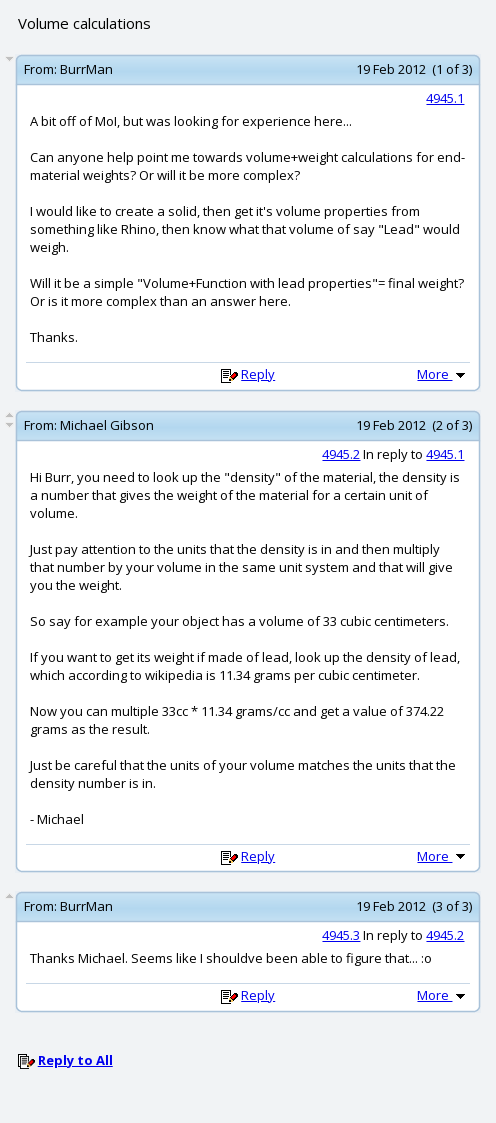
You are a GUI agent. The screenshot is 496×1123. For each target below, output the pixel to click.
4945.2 (341, 454)
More (443, 374)
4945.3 (341, 935)
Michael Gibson (107, 425)
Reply (258, 374)
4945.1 (445, 98)
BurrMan (86, 69)
